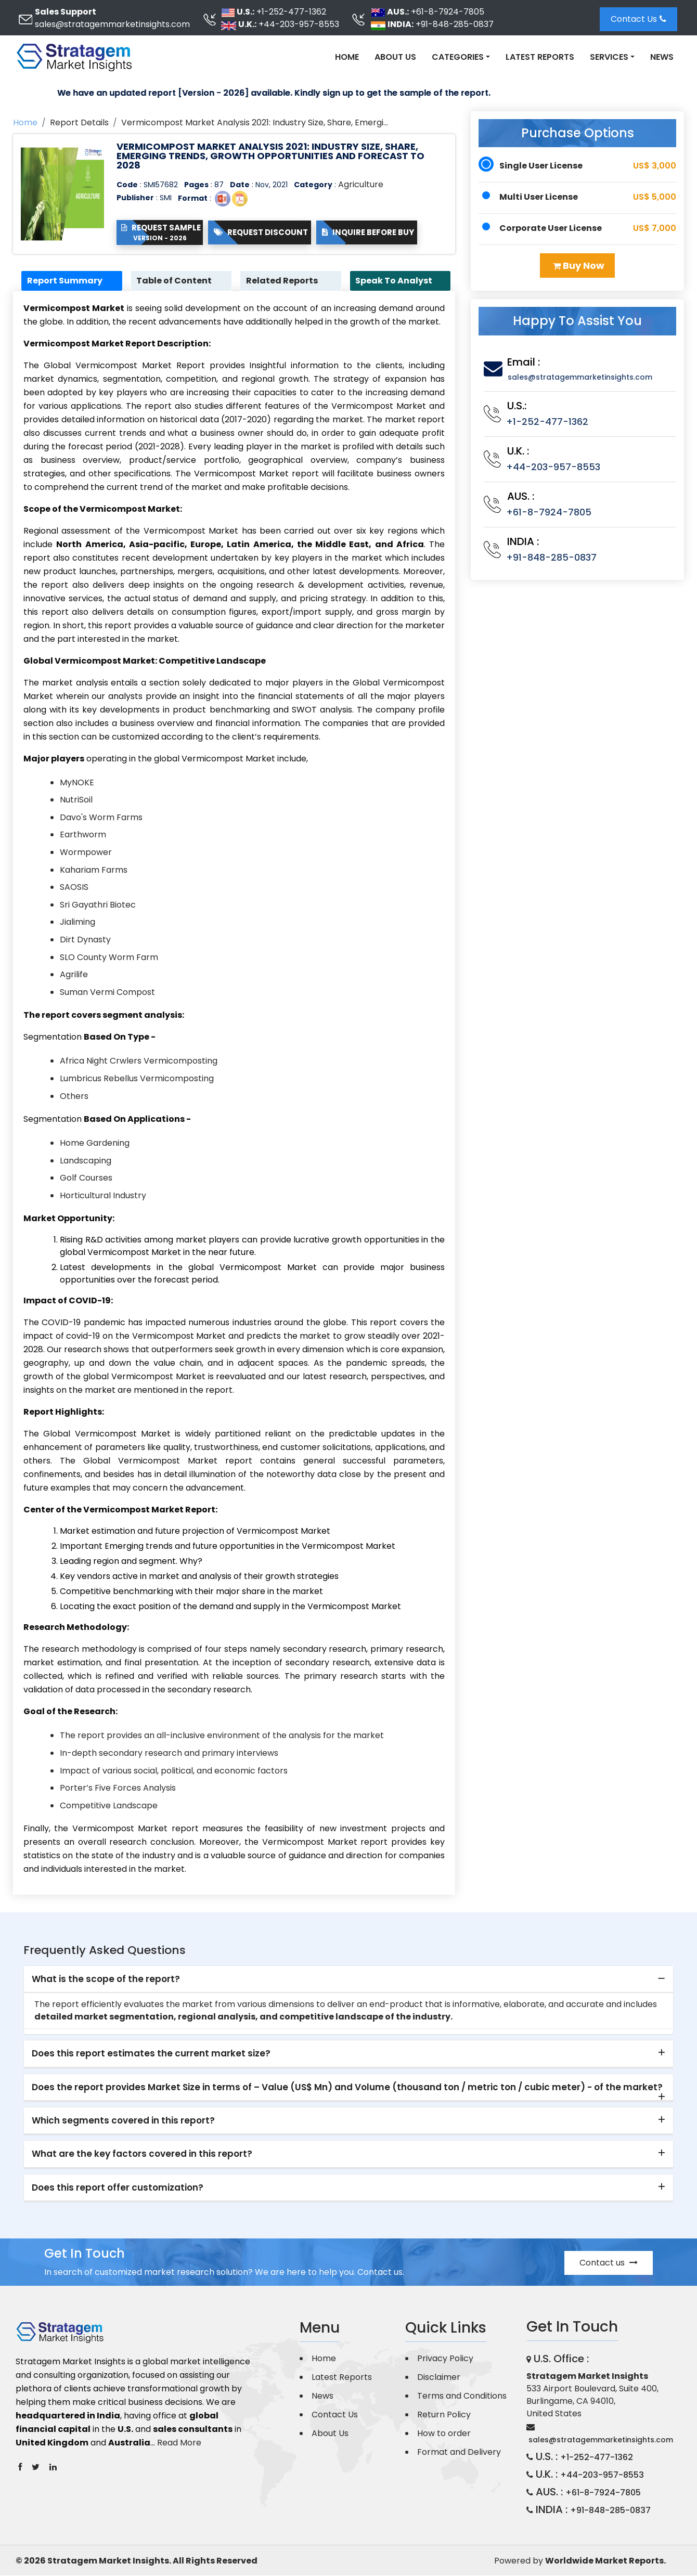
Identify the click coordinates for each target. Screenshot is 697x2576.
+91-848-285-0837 (455, 24)
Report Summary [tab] (67, 281)
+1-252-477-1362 (291, 12)
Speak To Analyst (396, 281)
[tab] (348, 1980)
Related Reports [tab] (284, 281)
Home (347, 57)
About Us (395, 57)
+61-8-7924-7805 (447, 12)
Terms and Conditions (462, 2396)
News (662, 57)
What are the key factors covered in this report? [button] (142, 2154)
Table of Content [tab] (177, 281)
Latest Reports (540, 57)
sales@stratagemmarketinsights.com (112, 24)
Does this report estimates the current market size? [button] (151, 2054)
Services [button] (609, 57)
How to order (444, 2434)
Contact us (608, 2263)
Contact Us (638, 19)
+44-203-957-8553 (299, 24)
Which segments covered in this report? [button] (123, 2121)
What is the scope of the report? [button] (106, 1980)
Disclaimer (438, 2378)
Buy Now (578, 265)
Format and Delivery (459, 2452)
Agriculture (360, 184)
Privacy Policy (445, 2359)
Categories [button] (458, 57)
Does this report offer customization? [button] (117, 2188)
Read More (179, 2444)
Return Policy (444, 2415)
